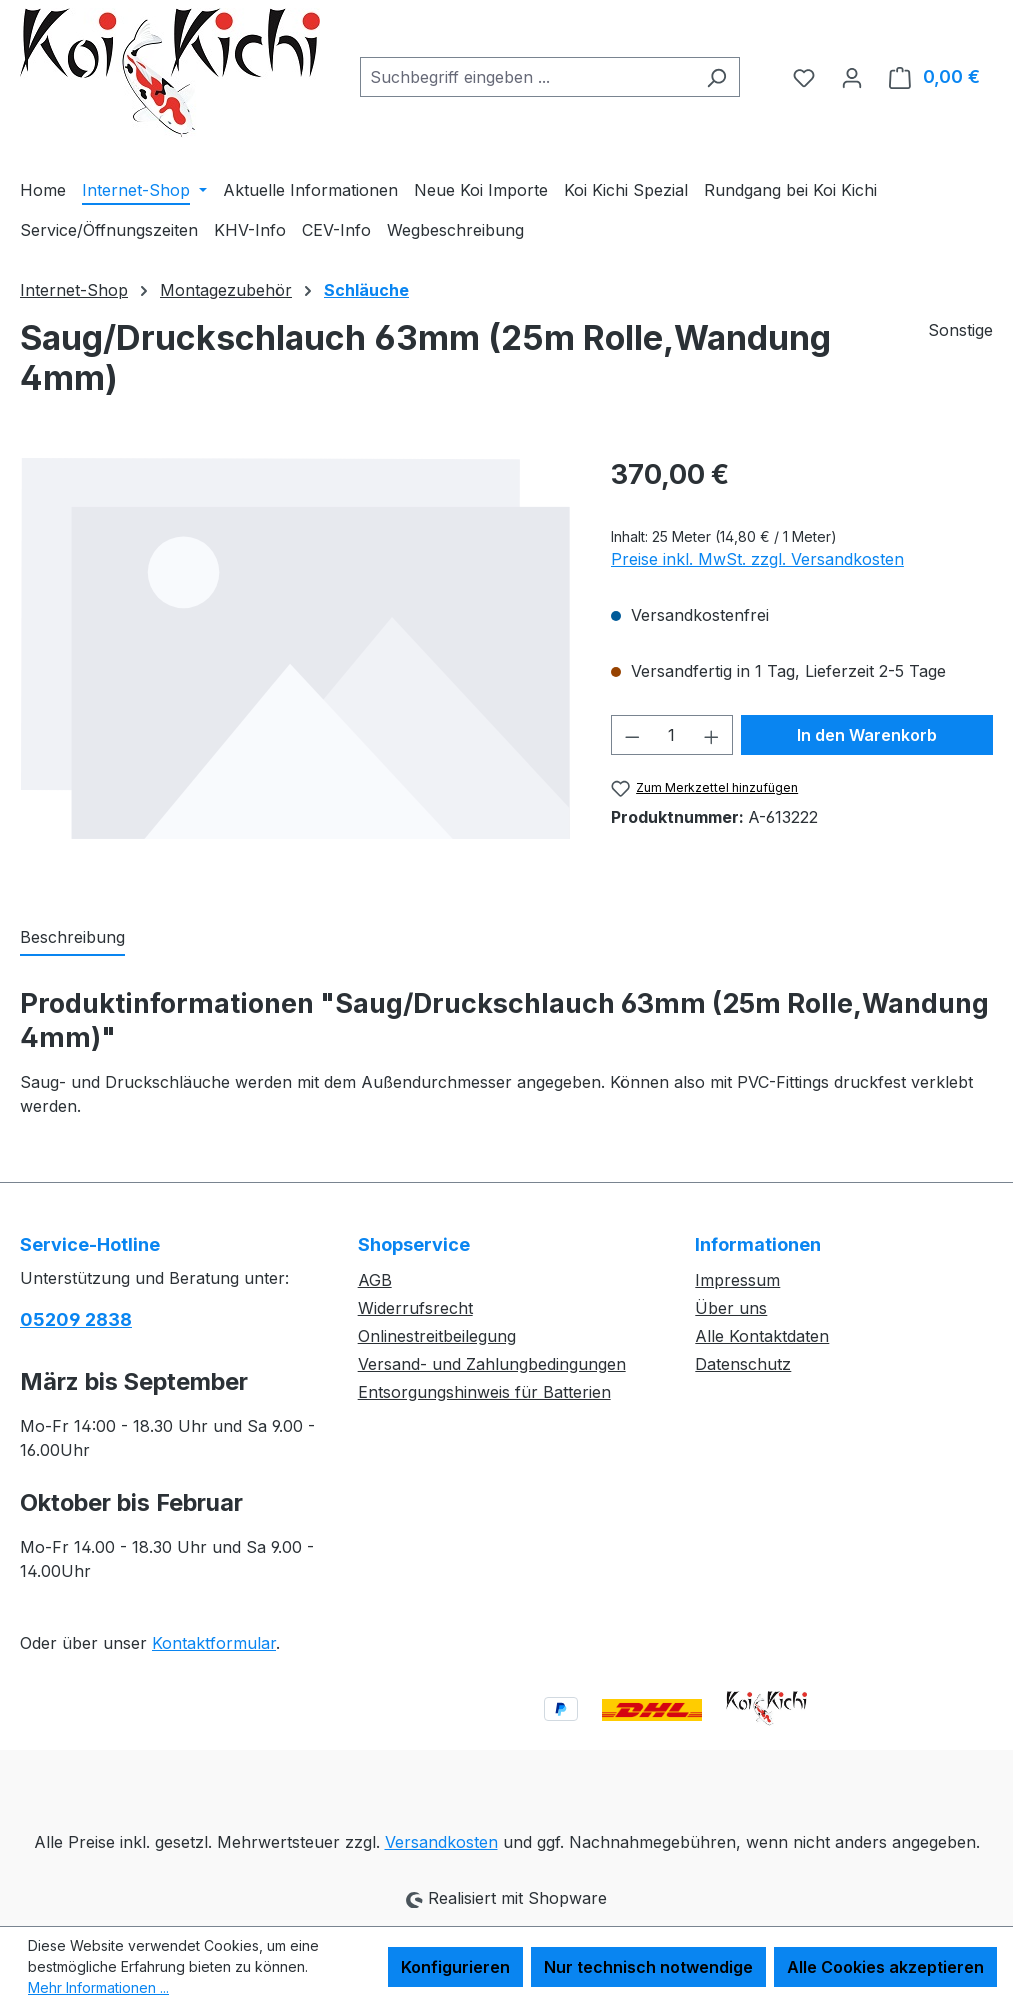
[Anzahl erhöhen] (712, 735)
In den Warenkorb (867, 735)
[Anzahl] (671, 735)
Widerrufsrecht (415, 1308)
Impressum (737, 1280)
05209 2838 (76, 1319)
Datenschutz (743, 1364)
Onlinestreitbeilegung (437, 1336)
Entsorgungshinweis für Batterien (484, 1392)
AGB (375, 1280)
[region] (295, 669)
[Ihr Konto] (852, 77)
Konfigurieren (455, 1967)
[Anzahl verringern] (632, 735)
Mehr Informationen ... (98, 1987)
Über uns (731, 1308)
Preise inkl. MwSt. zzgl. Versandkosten (757, 559)
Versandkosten (441, 1842)
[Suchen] (716, 77)
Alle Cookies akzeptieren (885, 1967)
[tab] (72, 938)
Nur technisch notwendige (648, 1967)
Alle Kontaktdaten (762, 1336)
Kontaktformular (214, 1643)
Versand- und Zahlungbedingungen (492, 1364)
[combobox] (527, 77)
